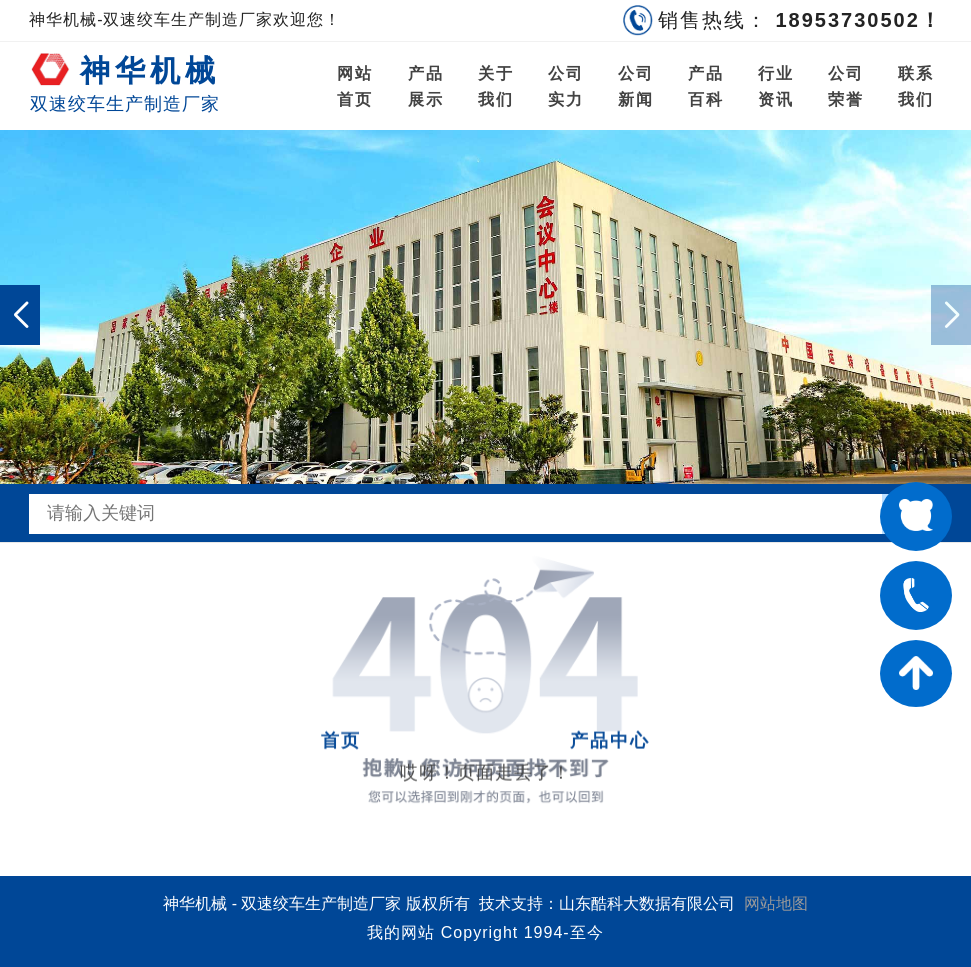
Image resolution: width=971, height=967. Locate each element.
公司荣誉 (846, 86)
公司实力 (566, 86)
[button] (20, 315)
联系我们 (916, 86)
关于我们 (496, 86)
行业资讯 (776, 86)
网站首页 (355, 86)
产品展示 (426, 86)
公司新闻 (636, 86)
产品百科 (706, 86)
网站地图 (776, 903)
